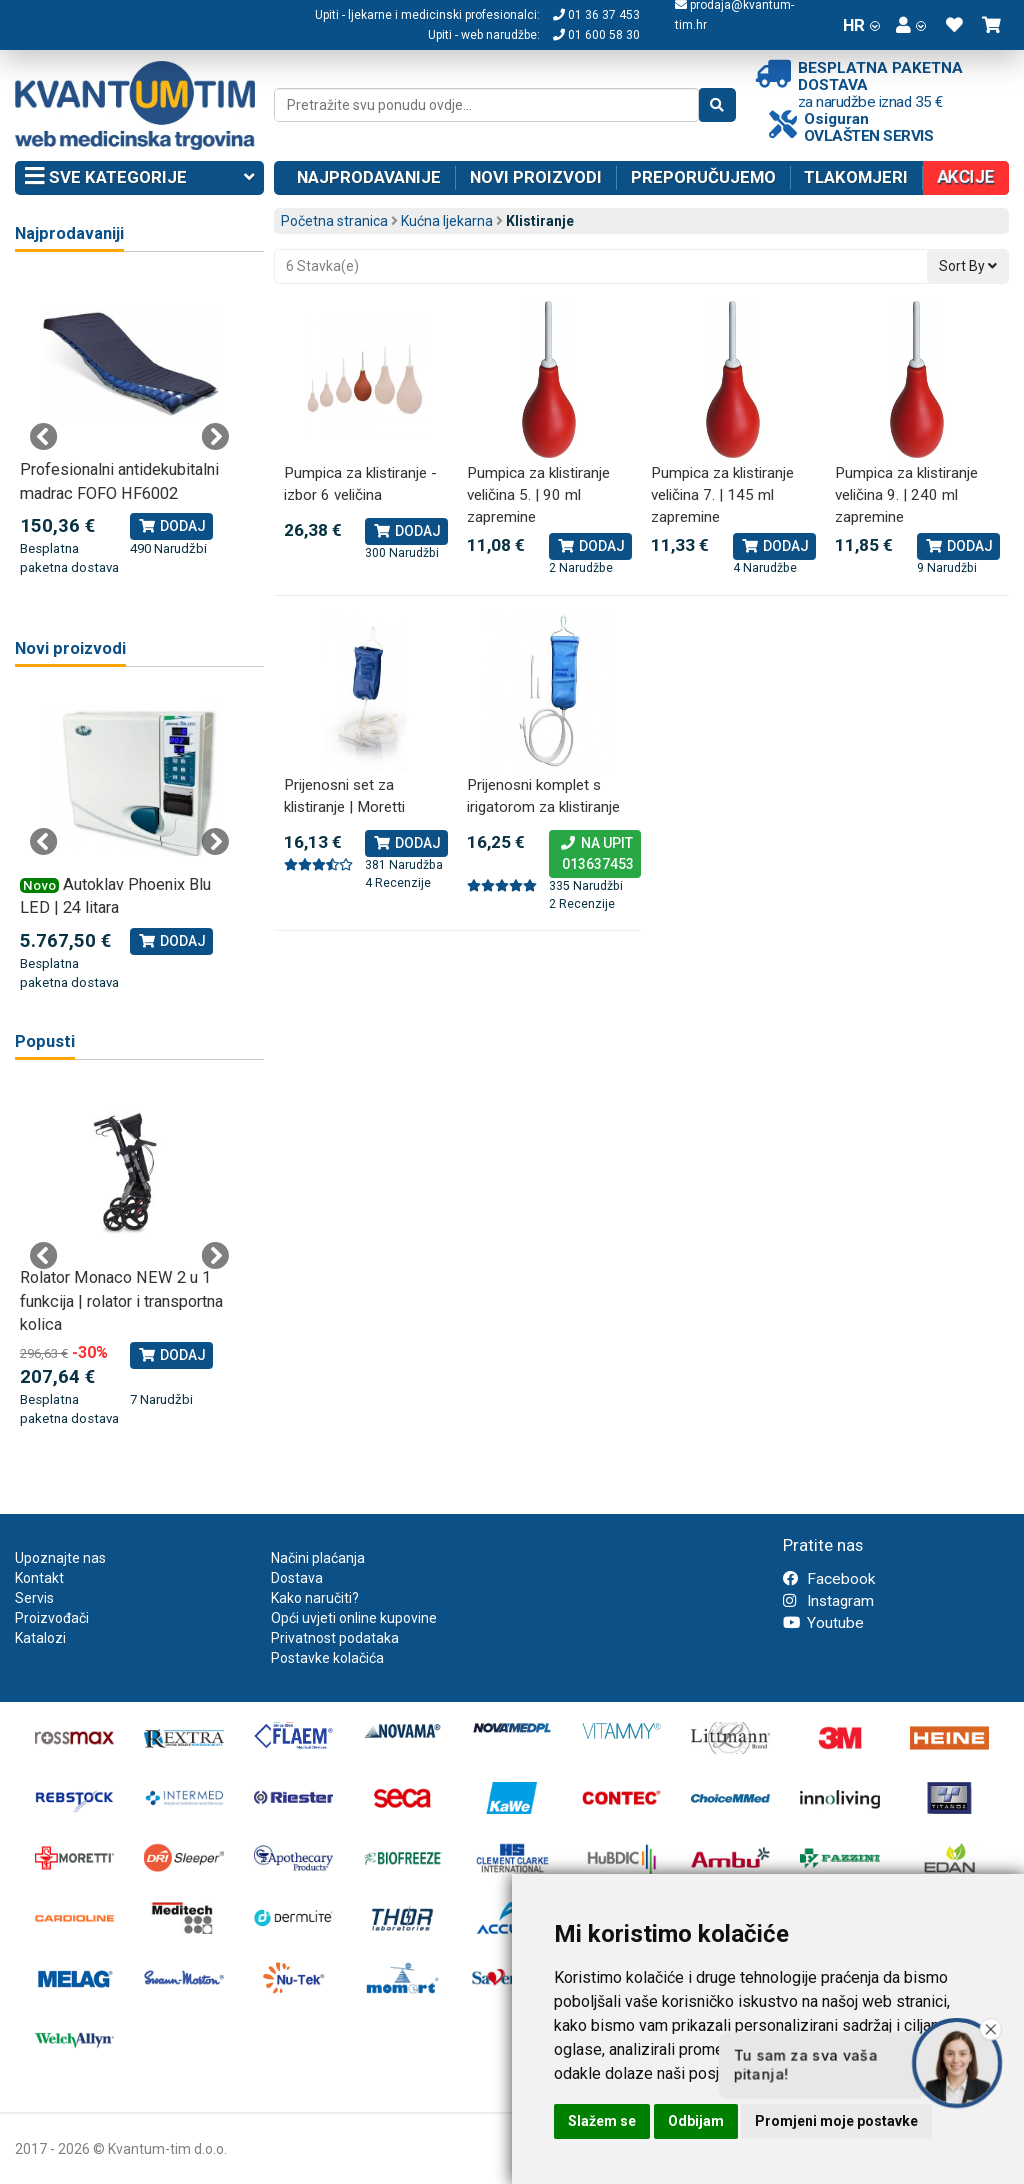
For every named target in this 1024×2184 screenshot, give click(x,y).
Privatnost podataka (335, 1638)
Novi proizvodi (536, 177)
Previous (44, 437)
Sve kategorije (139, 178)
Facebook (829, 1579)
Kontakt (39, 1578)
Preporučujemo (703, 177)
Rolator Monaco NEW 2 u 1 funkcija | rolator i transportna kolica (121, 1301)
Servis (34, 1598)
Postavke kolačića (327, 1658)
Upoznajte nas (60, 1558)
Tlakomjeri (856, 177)
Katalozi (40, 1638)
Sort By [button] (968, 266)
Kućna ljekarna (447, 221)
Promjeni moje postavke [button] (836, 2121)
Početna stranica (334, 221)
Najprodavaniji (69, 233)
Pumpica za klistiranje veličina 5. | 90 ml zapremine (538, 494)
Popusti (45, 1041)
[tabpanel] (129, 426)
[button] (911, 25)
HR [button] (861, 25)
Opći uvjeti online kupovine (354, 1618)
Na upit (595, 855)
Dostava (297, 1578)
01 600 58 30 (596, 35)
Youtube (823, 1623)
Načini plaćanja (318, 1558)
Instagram (828, 1601)
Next (215, 437)
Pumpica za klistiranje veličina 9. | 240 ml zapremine (906, 494)
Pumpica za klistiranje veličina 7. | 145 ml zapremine (722, 494)
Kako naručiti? (315, 1598)
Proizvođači (52, 1618)
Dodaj (406, 531)
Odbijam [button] (696, 2121)
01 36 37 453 (596, 15)
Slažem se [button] (602, 2121)
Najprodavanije (369, 177)
